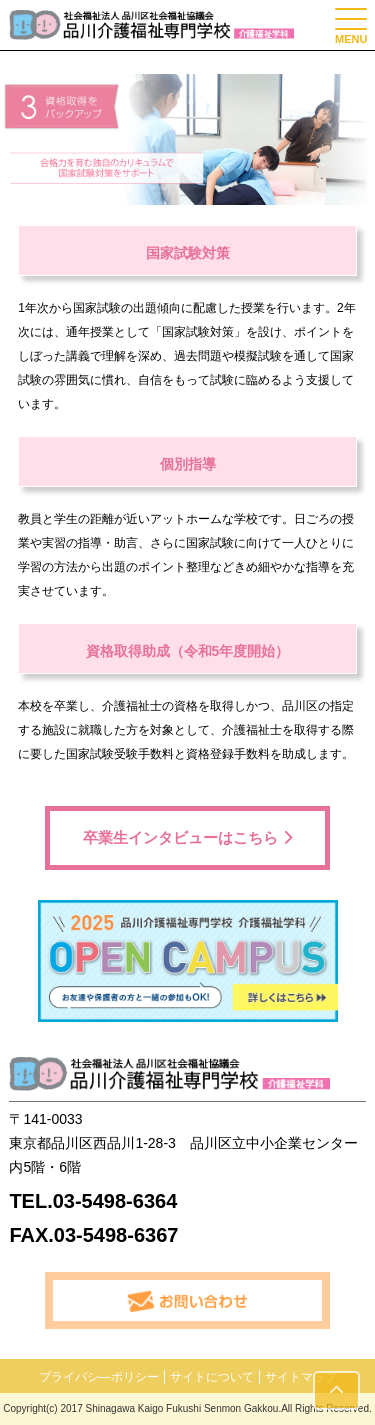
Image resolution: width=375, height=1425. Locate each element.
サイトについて (212, 1377)
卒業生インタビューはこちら (187, 837)
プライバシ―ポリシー (99, 1377)
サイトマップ (301, 1377)
